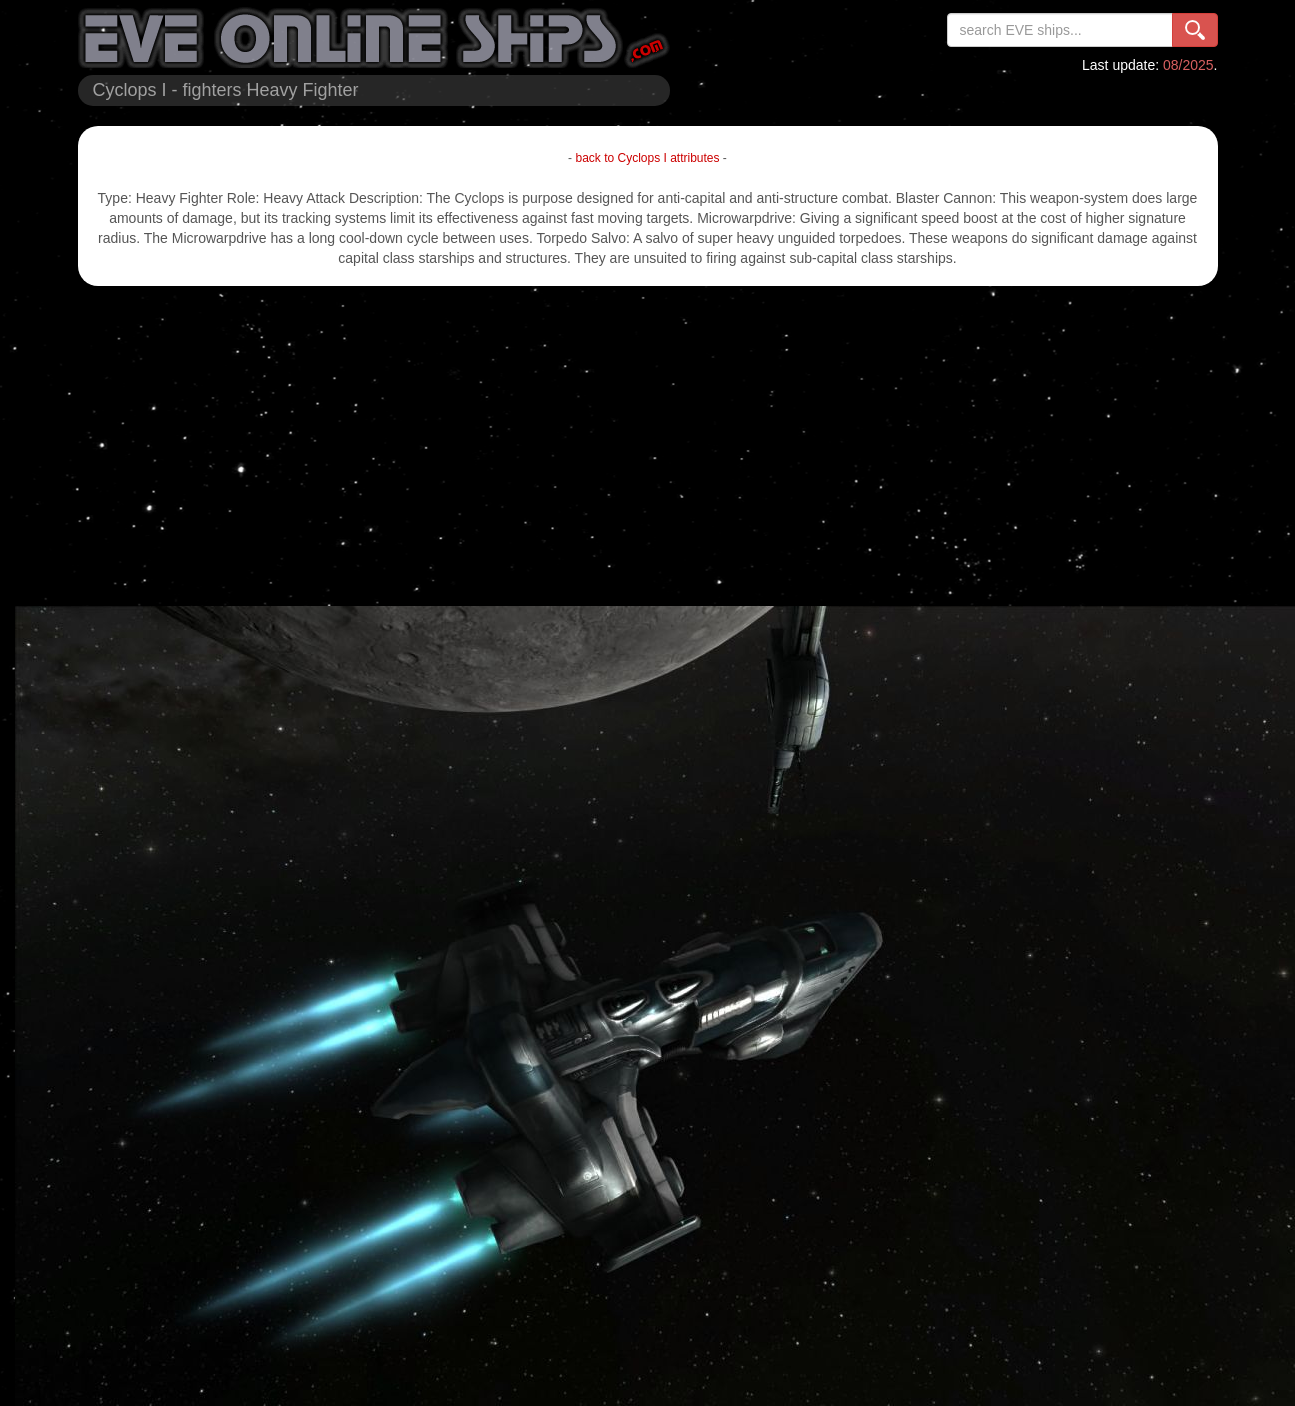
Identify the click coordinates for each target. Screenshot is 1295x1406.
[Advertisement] (648, 446)
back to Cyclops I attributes (647, 158)
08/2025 (1188, 65)
